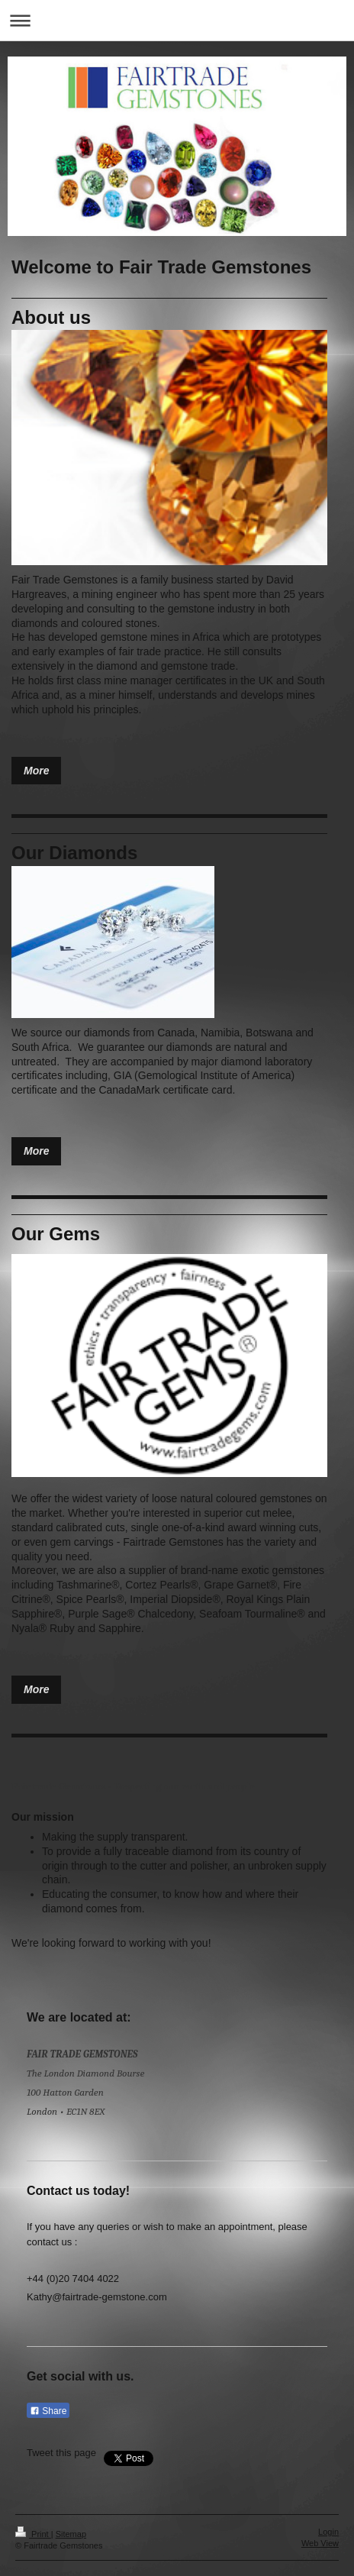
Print (33, 2534)
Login (328, 2531)
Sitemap (71, 2534)
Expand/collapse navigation (177, 20)
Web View (320, 2543)
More (36, 770)
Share (48, 2411)
